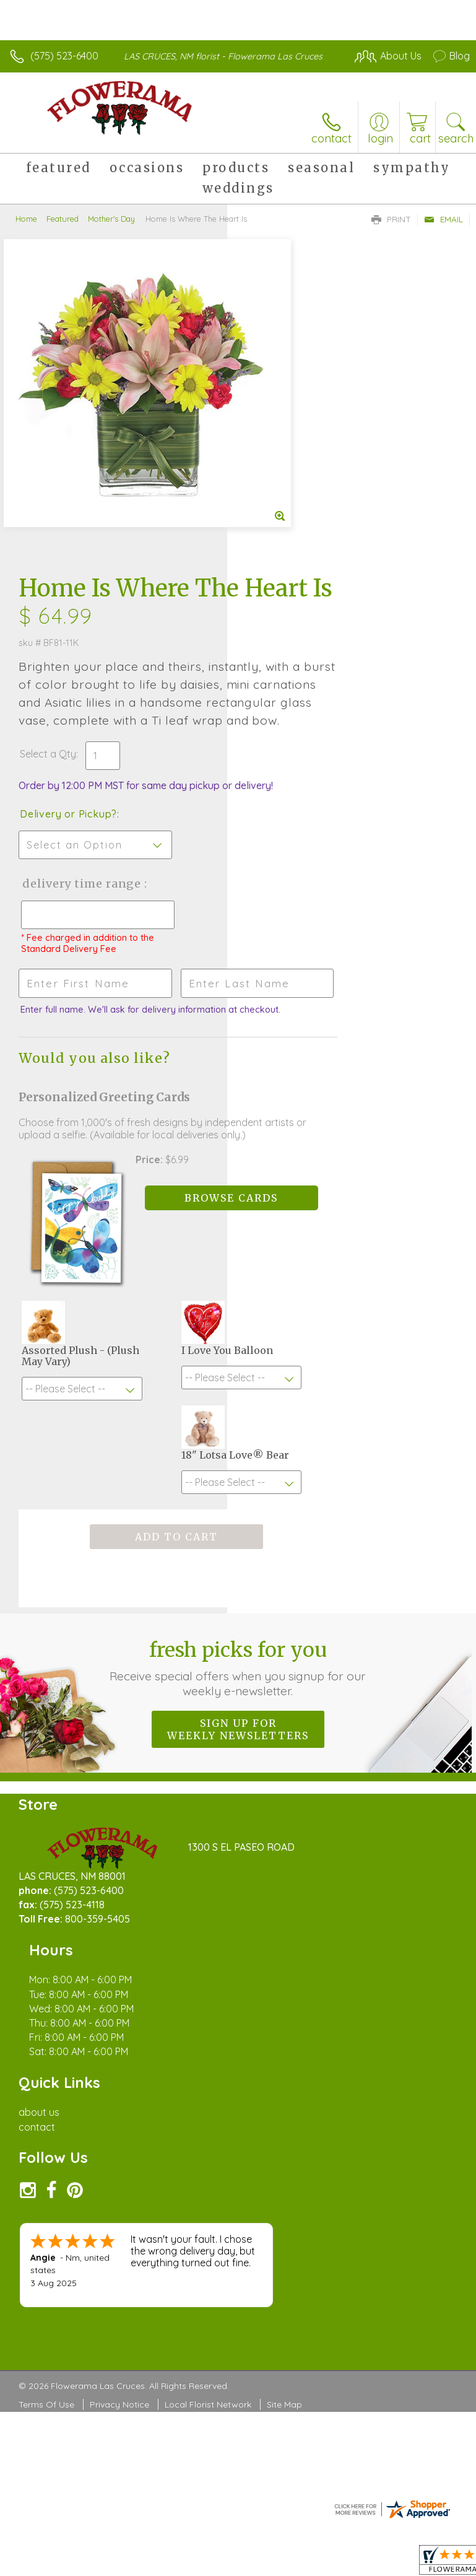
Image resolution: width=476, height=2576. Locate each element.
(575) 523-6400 (64, 56)
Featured (62, 219)
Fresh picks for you (238, 1459)
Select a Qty (275, 493)
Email (443, 219)
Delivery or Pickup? (295, 565)
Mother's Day (111, 219)
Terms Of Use (46, 2063)
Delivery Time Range (287, 647)
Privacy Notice (119, 2063)
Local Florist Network (208, 2063)
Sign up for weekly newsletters (238, 1520)
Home (26, 219)
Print (391, 219)
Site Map (284, 2063)
